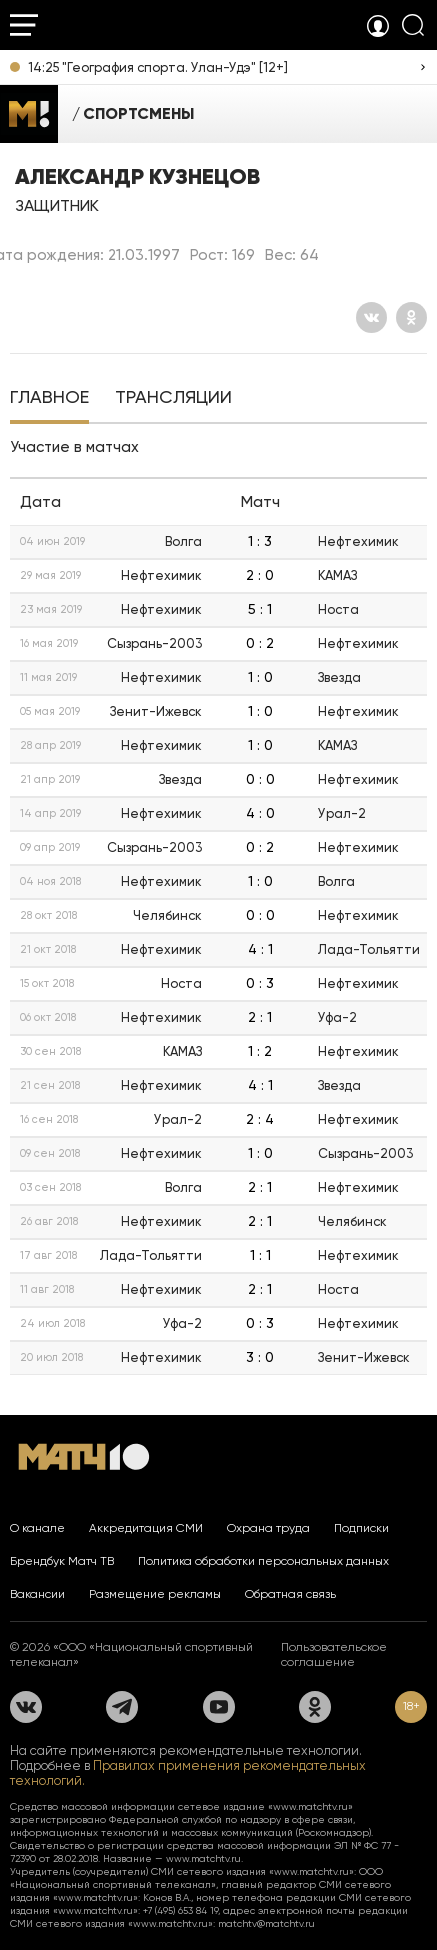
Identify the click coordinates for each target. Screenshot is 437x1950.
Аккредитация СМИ (146, 1528)
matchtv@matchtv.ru (266, 1923)
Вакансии (37, 1594)
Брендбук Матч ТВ (62, 1561)
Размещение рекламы (155, 1594)
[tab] (49, 399)
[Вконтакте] (371, 317)
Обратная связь (290, 1594)
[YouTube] (219, 1707)
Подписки (361, 1528)
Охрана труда (268, 1528)
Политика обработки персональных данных (263, 1561)
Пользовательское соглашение (334, 1654)
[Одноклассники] (411, 317)
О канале (37, 1528)
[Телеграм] (122, 1707)
